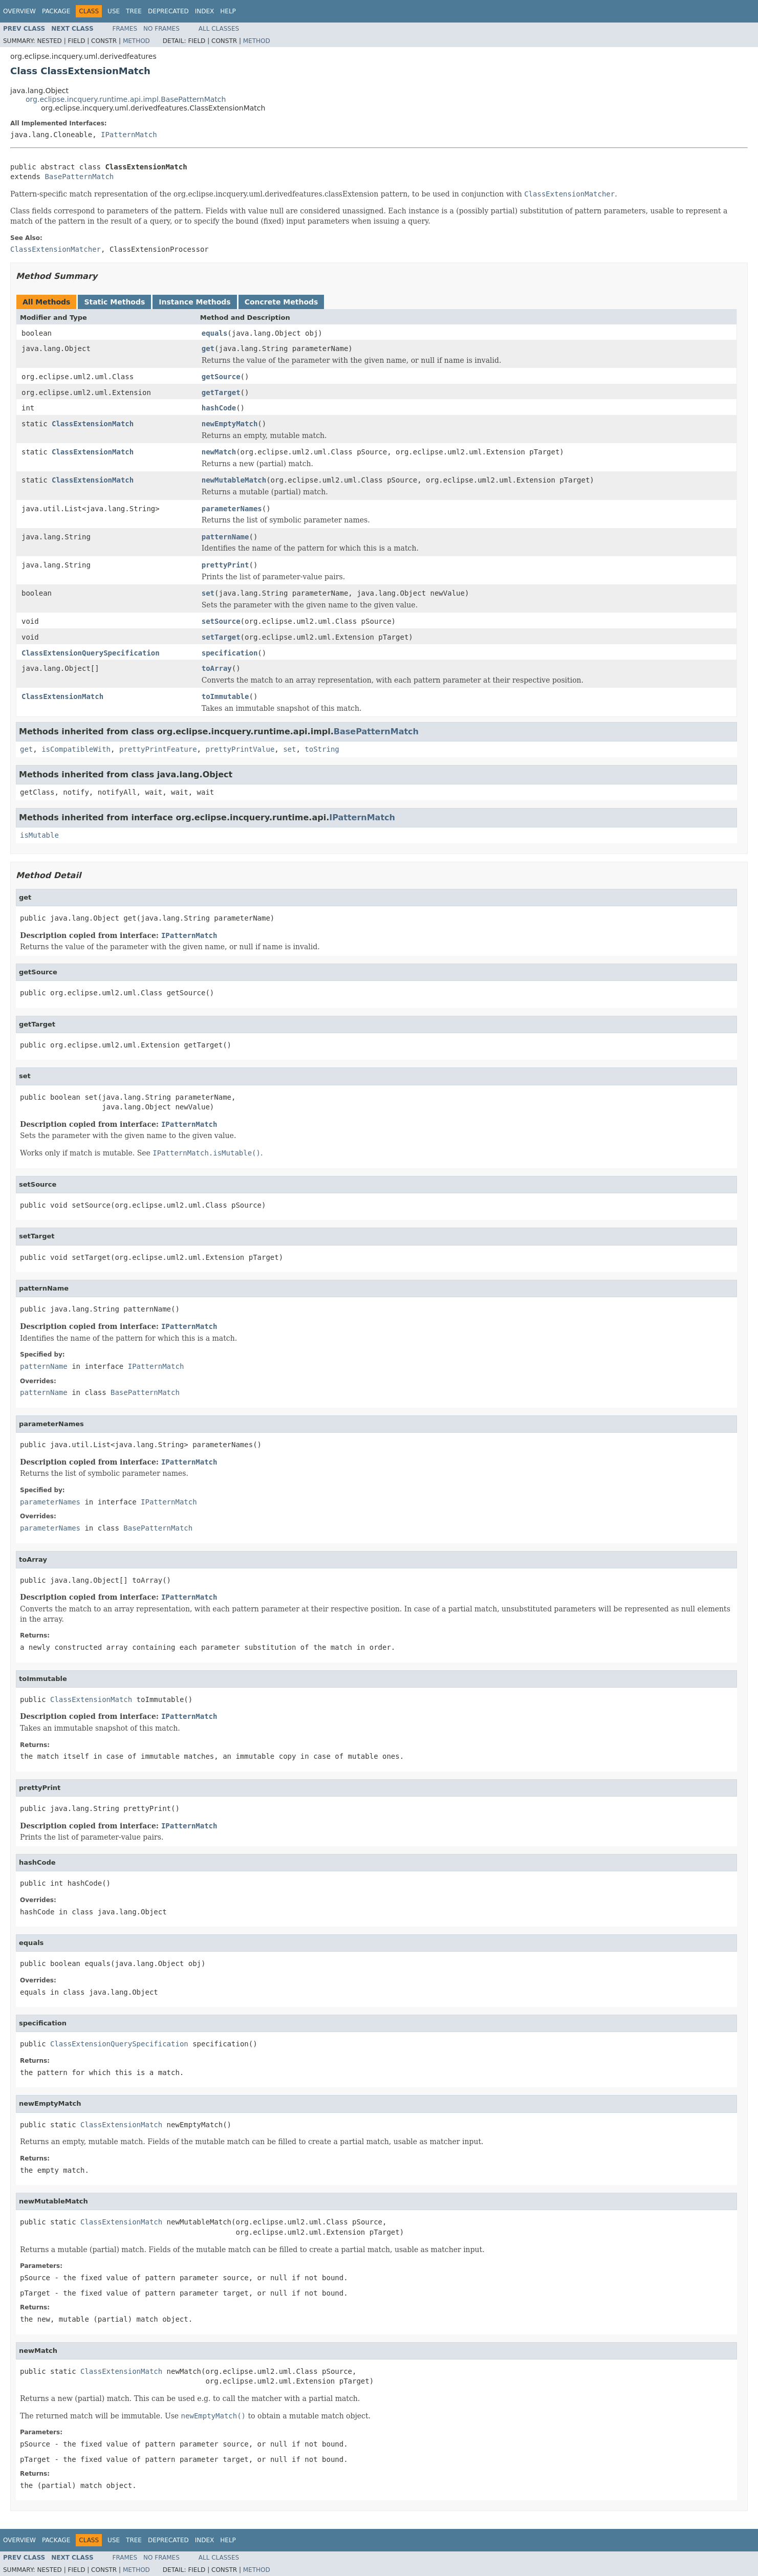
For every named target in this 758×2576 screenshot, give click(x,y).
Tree (134, 11)
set (208, 593)
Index (204, 11)
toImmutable (225, 696)
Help (228, 11)
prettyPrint (225, 565)
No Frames (161, 28)
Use (113, 11)
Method (136, 41)
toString (322, 749)
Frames (125, 28)
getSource (221, 377)
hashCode (219, 408)
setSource (221, 621)
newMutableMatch (234, 480)
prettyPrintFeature (158, 749)
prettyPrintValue (239, 749)
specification (230, 653)
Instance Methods (194, 302)
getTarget (221, 392)
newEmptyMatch (230, 424)
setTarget (221, 637)
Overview (19, 11)
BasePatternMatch (79, 176)
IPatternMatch (129, 134)
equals (215, 333)
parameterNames (232, 509)
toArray (217, 668)
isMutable (39, 835)
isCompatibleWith (76, 749)
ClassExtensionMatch (93, 424)
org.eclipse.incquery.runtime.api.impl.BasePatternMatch (126, 99)
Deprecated (168, 11)
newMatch (219, 452)
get (208, 348)
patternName (225, 537)
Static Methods (114, 302)
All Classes (219, 28)
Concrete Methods (281, 302)
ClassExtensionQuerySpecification (90, 653)
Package (56, 11)
